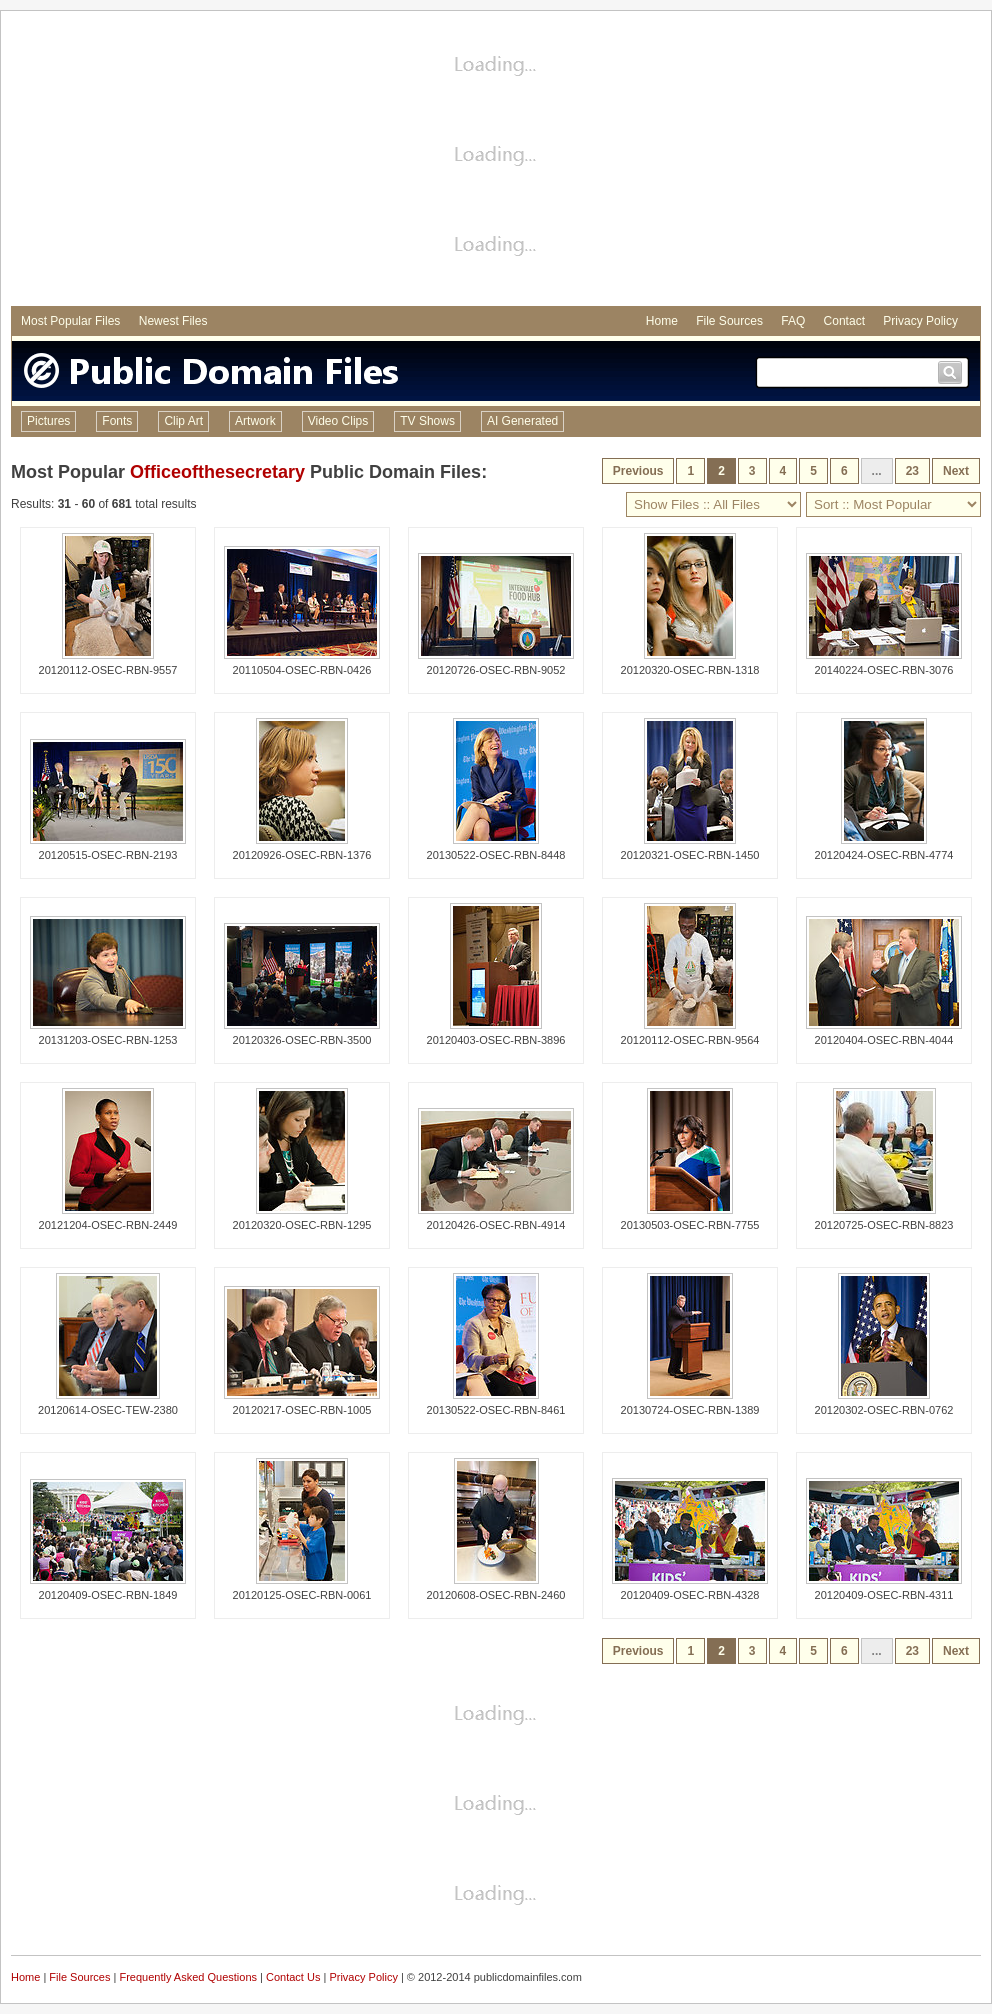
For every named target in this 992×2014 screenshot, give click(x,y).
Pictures (48, 421)
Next (956, 471)
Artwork (255, 421)
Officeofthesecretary (217, 472)
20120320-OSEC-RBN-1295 (302, 1225)
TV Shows (427, 421)
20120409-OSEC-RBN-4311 (884, 1595)
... (877, 471)
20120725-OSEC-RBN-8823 (884, 1225)
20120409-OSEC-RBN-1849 (108, 1595)
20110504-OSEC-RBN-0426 (302, 670)
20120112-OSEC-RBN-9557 (108, 670)
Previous (638, 471)
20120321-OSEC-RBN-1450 (690, 855)
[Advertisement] (496, 161)
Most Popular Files (70, 321)
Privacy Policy (920, 321)
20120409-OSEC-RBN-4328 (690, 1595)
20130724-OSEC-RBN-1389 (690, 1410)
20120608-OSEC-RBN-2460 (496, 1595)
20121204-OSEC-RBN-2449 (108, 1225)
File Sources (729, 321)
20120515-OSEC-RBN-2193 (108, 855)
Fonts (117, 421)
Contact (844, 321)
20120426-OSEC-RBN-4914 (496, 1225)
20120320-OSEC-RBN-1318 (690, 670)
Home (662, 321)
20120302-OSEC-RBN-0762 (884, 1410)
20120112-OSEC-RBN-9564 (690, 1040)
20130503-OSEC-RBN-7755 (690, 1225)
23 (912, 471)
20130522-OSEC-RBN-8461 (496, 1410)
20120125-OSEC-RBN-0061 (302, 1595)
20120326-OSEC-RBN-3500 (302, 1040)
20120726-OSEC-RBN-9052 (496, 670)
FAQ (793, 321)
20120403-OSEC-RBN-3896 (496, 1040)
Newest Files (173, 321)
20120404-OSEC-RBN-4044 (884, 1040)
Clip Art (183, 421)
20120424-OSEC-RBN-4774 (884, 855)
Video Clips (338, 421)
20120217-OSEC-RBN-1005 (302, 1410)
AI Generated (522, 421)
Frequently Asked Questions (188, 1977)
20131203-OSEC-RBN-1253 (108, 1040)
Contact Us (293, 1977)
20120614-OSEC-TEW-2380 (108, 1410)
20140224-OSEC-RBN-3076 (884, 670)
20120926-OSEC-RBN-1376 (302, 855)
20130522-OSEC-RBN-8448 (496, 855)
